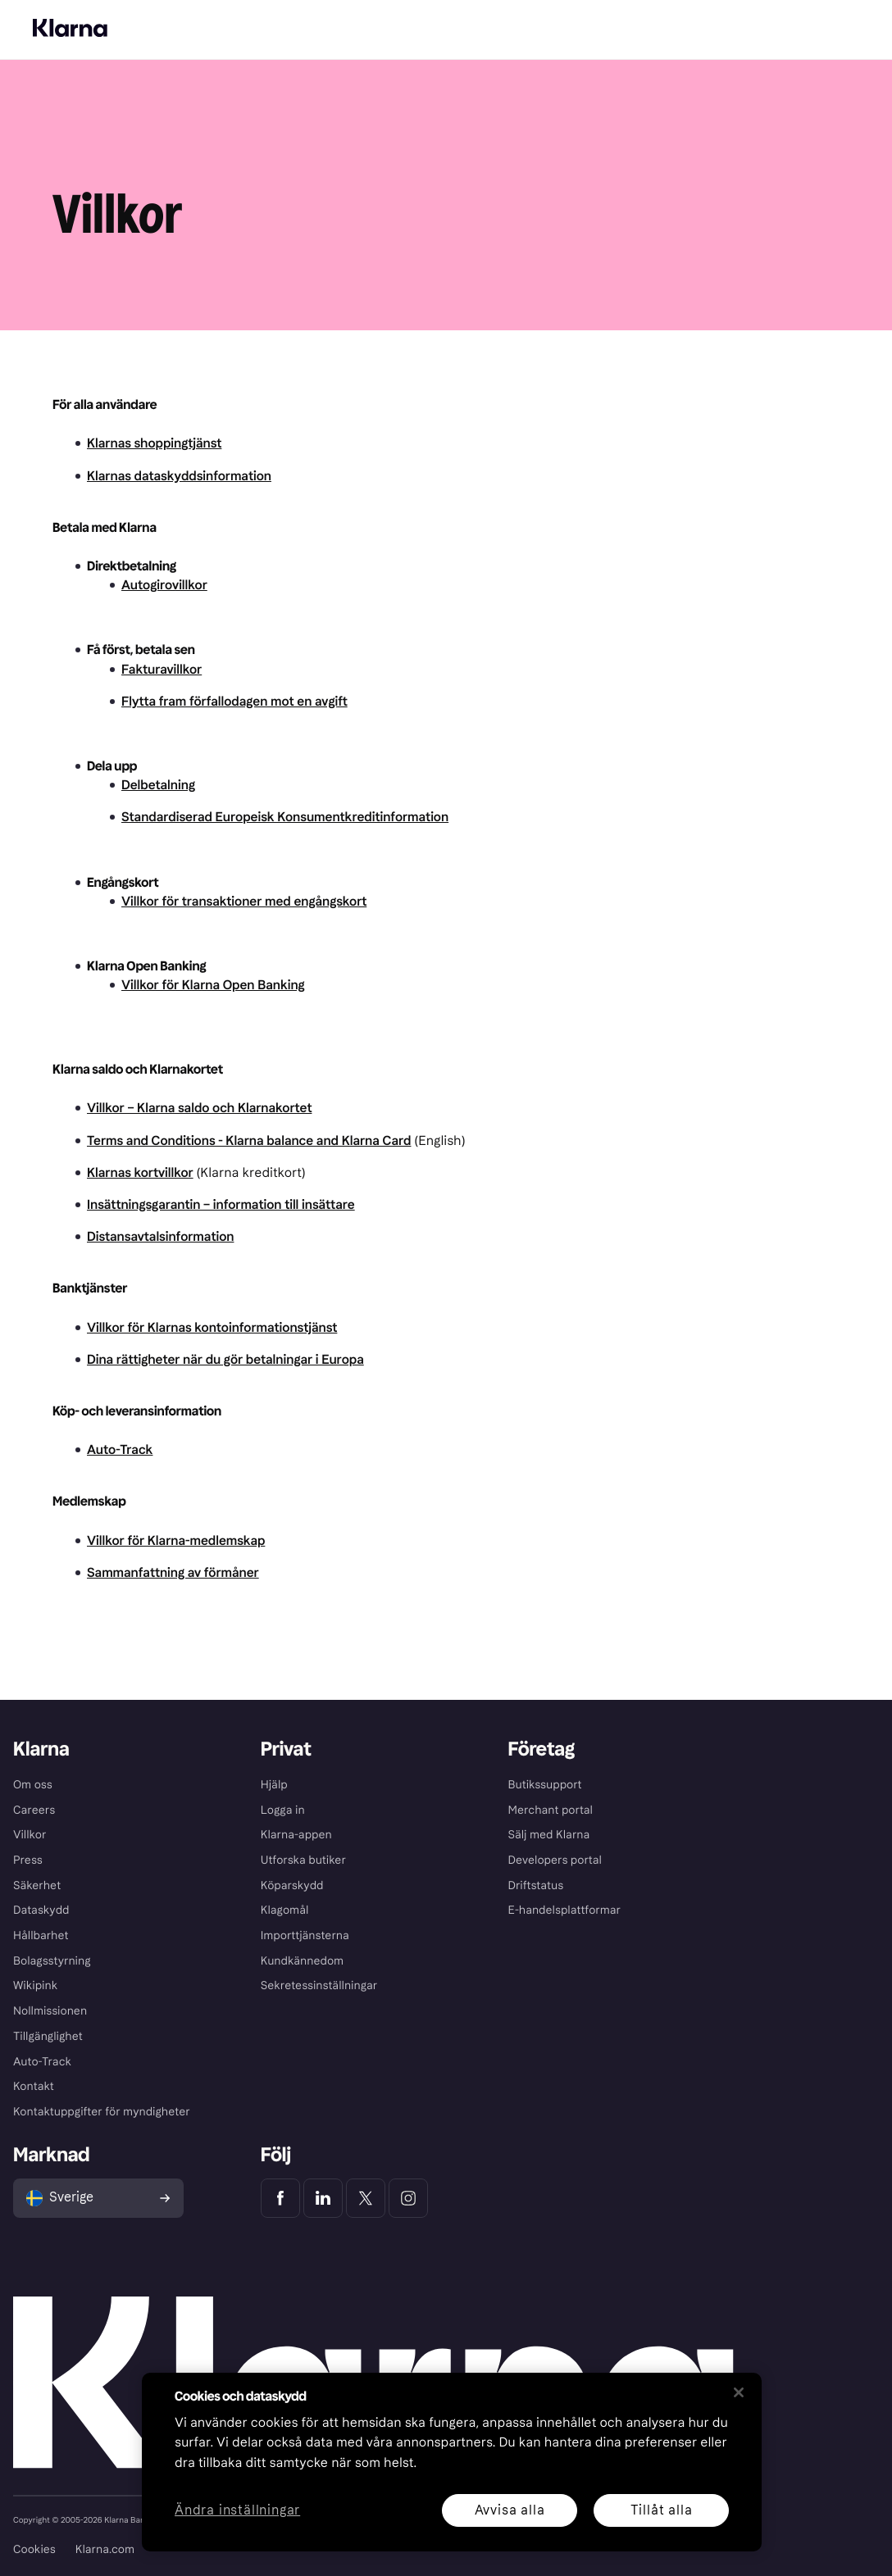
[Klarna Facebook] (280, 2198)
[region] (452, 2462)
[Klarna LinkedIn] (323, 2198)
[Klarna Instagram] (408, 2198)
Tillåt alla (661, 2510)
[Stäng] (739, 2392)
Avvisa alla (510, 2510)
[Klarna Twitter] (365, 2198)
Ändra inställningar (237, 2511)
